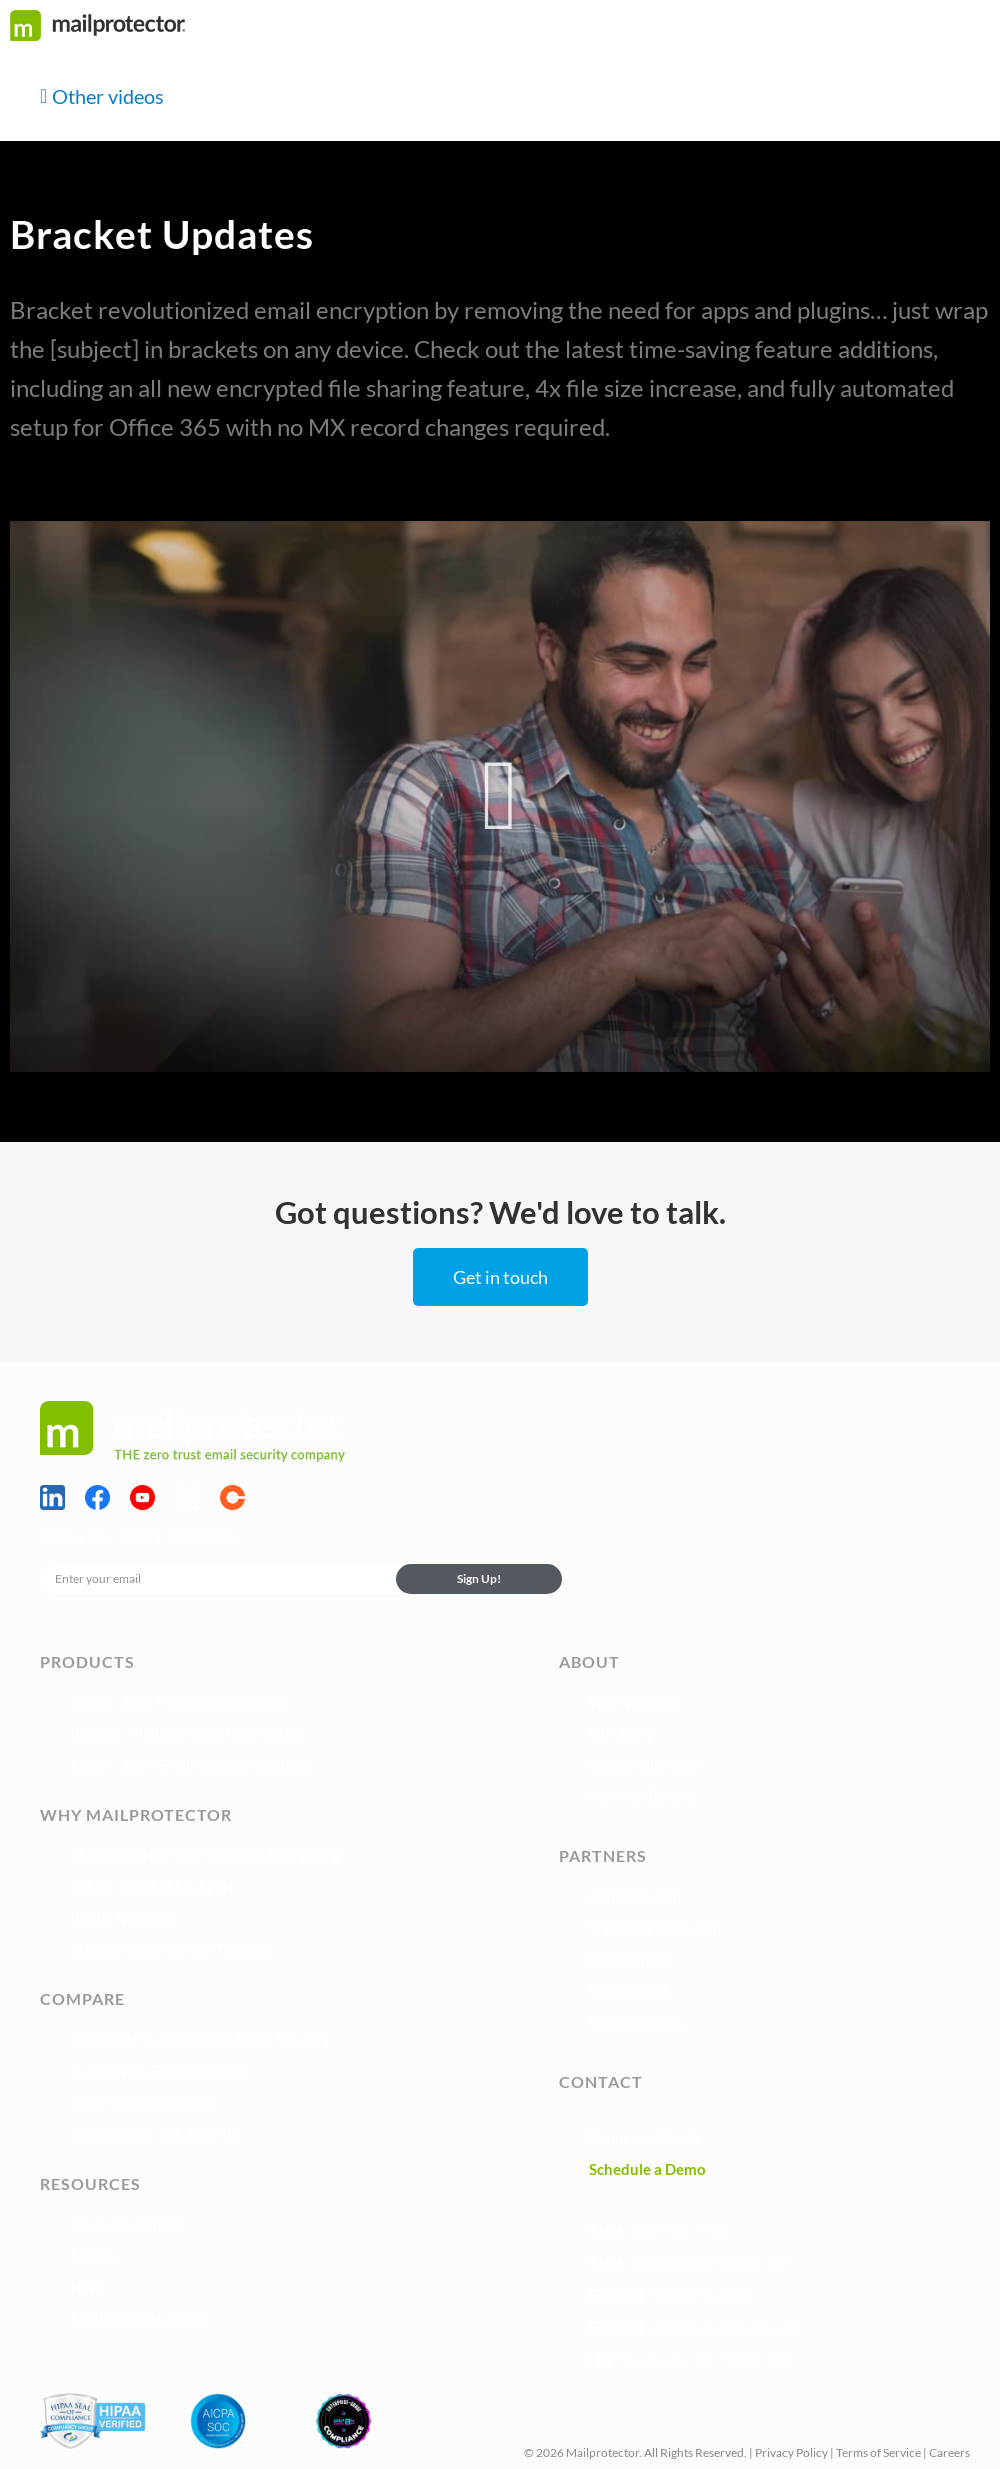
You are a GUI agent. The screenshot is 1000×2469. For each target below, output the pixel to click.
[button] (500, 796)
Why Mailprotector (136, 1814)
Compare (82, 1998)
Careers (949, 2452)
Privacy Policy (791, 2452)
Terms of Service (878, 2452)
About (589, 1661)
